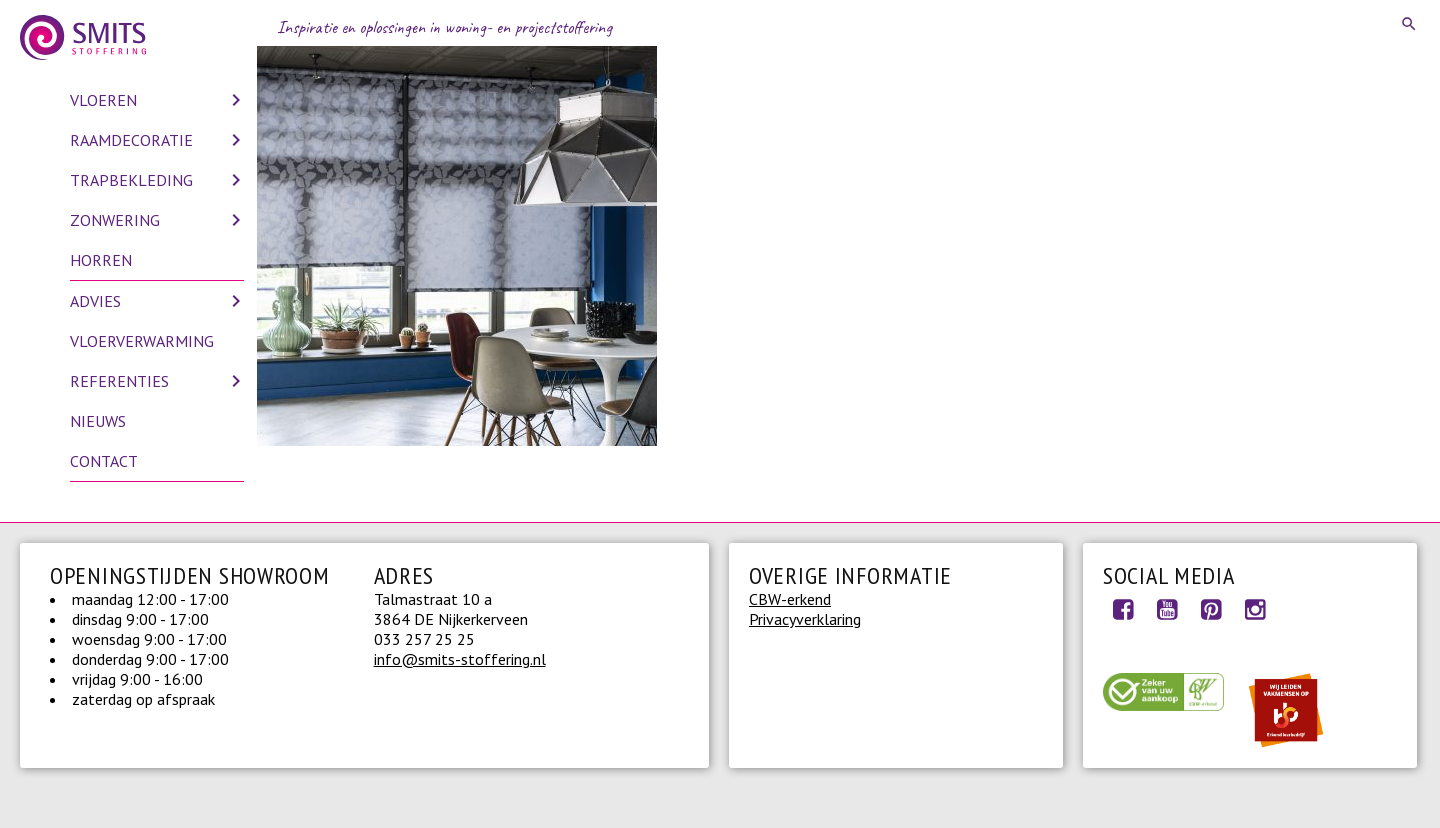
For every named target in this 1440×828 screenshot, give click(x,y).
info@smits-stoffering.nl (460, 659)
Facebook (1123, 609)
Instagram (1255, 609)
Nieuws (98, 421)
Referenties (119, 381)
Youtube (1167, 609)
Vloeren (103, 100)
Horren (101, 260)
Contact (104, 461)
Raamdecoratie (131, 140)
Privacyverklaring (805, 619)
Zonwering (115, 220)
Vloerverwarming (142, 341)
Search (1410, 24)
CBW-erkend (790, 599)
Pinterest (1211, 609)
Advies (95, 301)
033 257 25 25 (424, 639)
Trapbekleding (131, 180)
